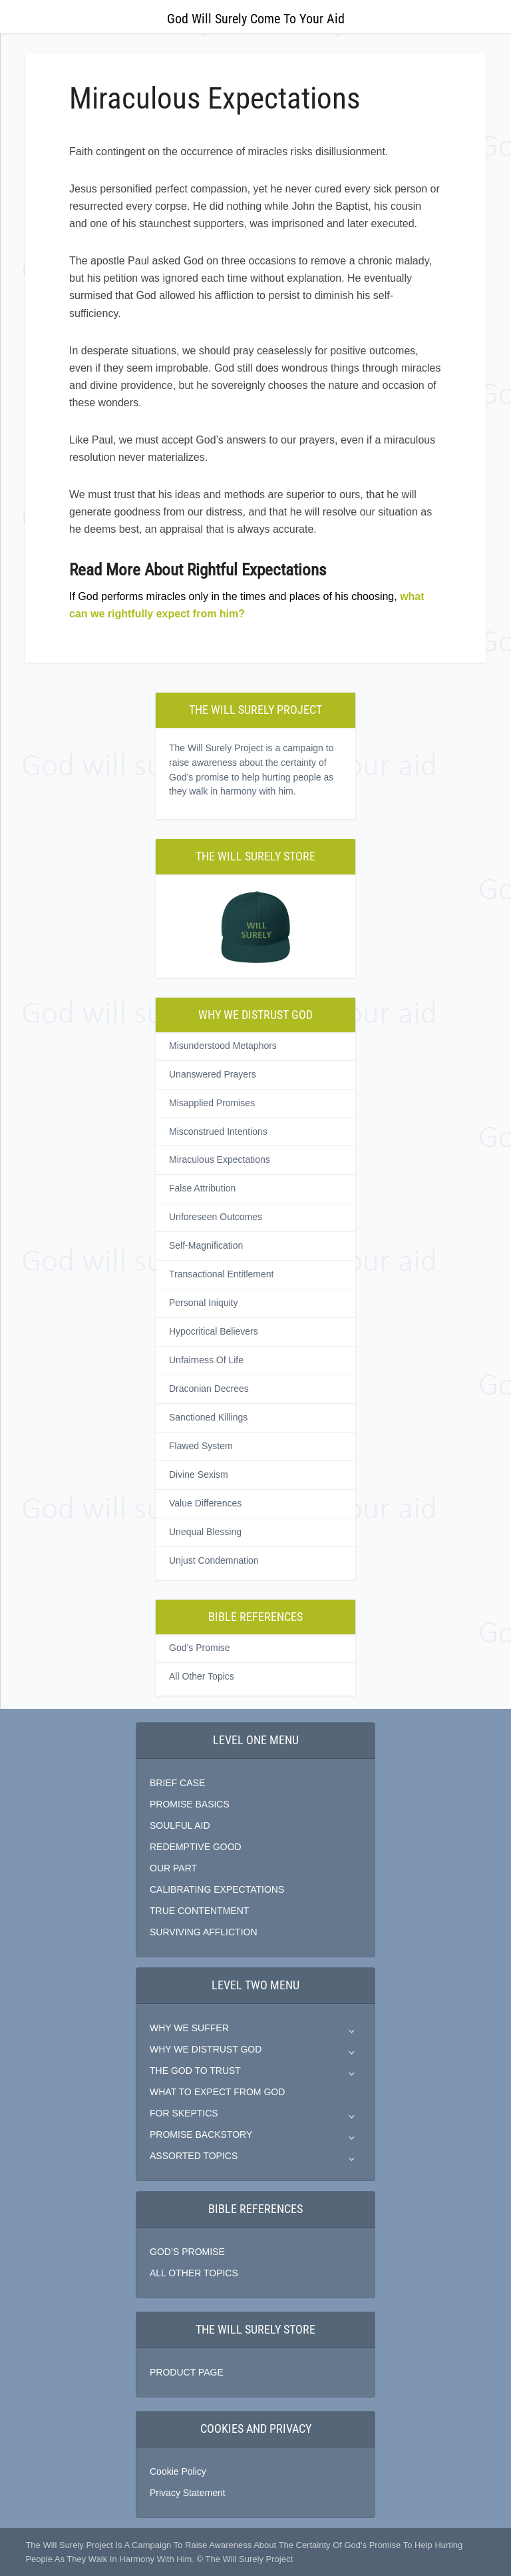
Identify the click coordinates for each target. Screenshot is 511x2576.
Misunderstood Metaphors (223, 1045)
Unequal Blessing (205, 1531)
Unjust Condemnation (214, 1560)
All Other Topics (201, 1676)
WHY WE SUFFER (189, 2028)
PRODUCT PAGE (187, 2372)
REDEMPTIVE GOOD (196, 1846)
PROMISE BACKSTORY (201, 2134)
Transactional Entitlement (221, 1274)
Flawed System (201, 1446)
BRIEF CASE (177, 1782)
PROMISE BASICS (190, 1804)
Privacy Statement (188, 2492)
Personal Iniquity (203, 1302)
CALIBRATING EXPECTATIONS (217, 1889)
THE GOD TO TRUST (195, 2070)
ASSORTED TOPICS (194, 2155)
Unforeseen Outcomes (215, 1216)
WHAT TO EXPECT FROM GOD (217, 2092)
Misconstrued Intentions (218, 1131)
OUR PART (173, 1868)
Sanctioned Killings (208, 1417)
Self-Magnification (206, 1245)
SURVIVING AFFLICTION (203, 1932)
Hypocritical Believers (213, 1331)
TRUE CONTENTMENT (199, 1910)
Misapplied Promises (212, 1103)
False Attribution (202, 1188)
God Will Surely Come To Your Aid (256, 19)
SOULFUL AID (180, 1825)
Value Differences (205, 1503)
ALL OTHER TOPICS (194, 2273)
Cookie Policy (178, 2471)
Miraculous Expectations (219, 1159)
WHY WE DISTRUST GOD (205, 2049)
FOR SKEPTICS (184, 2113)
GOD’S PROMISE (187, 2251)
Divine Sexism (198, 1474)
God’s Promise (199, 1647)
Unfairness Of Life (206, 1360)
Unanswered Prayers (212, 1074)
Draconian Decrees (209, 1388)
